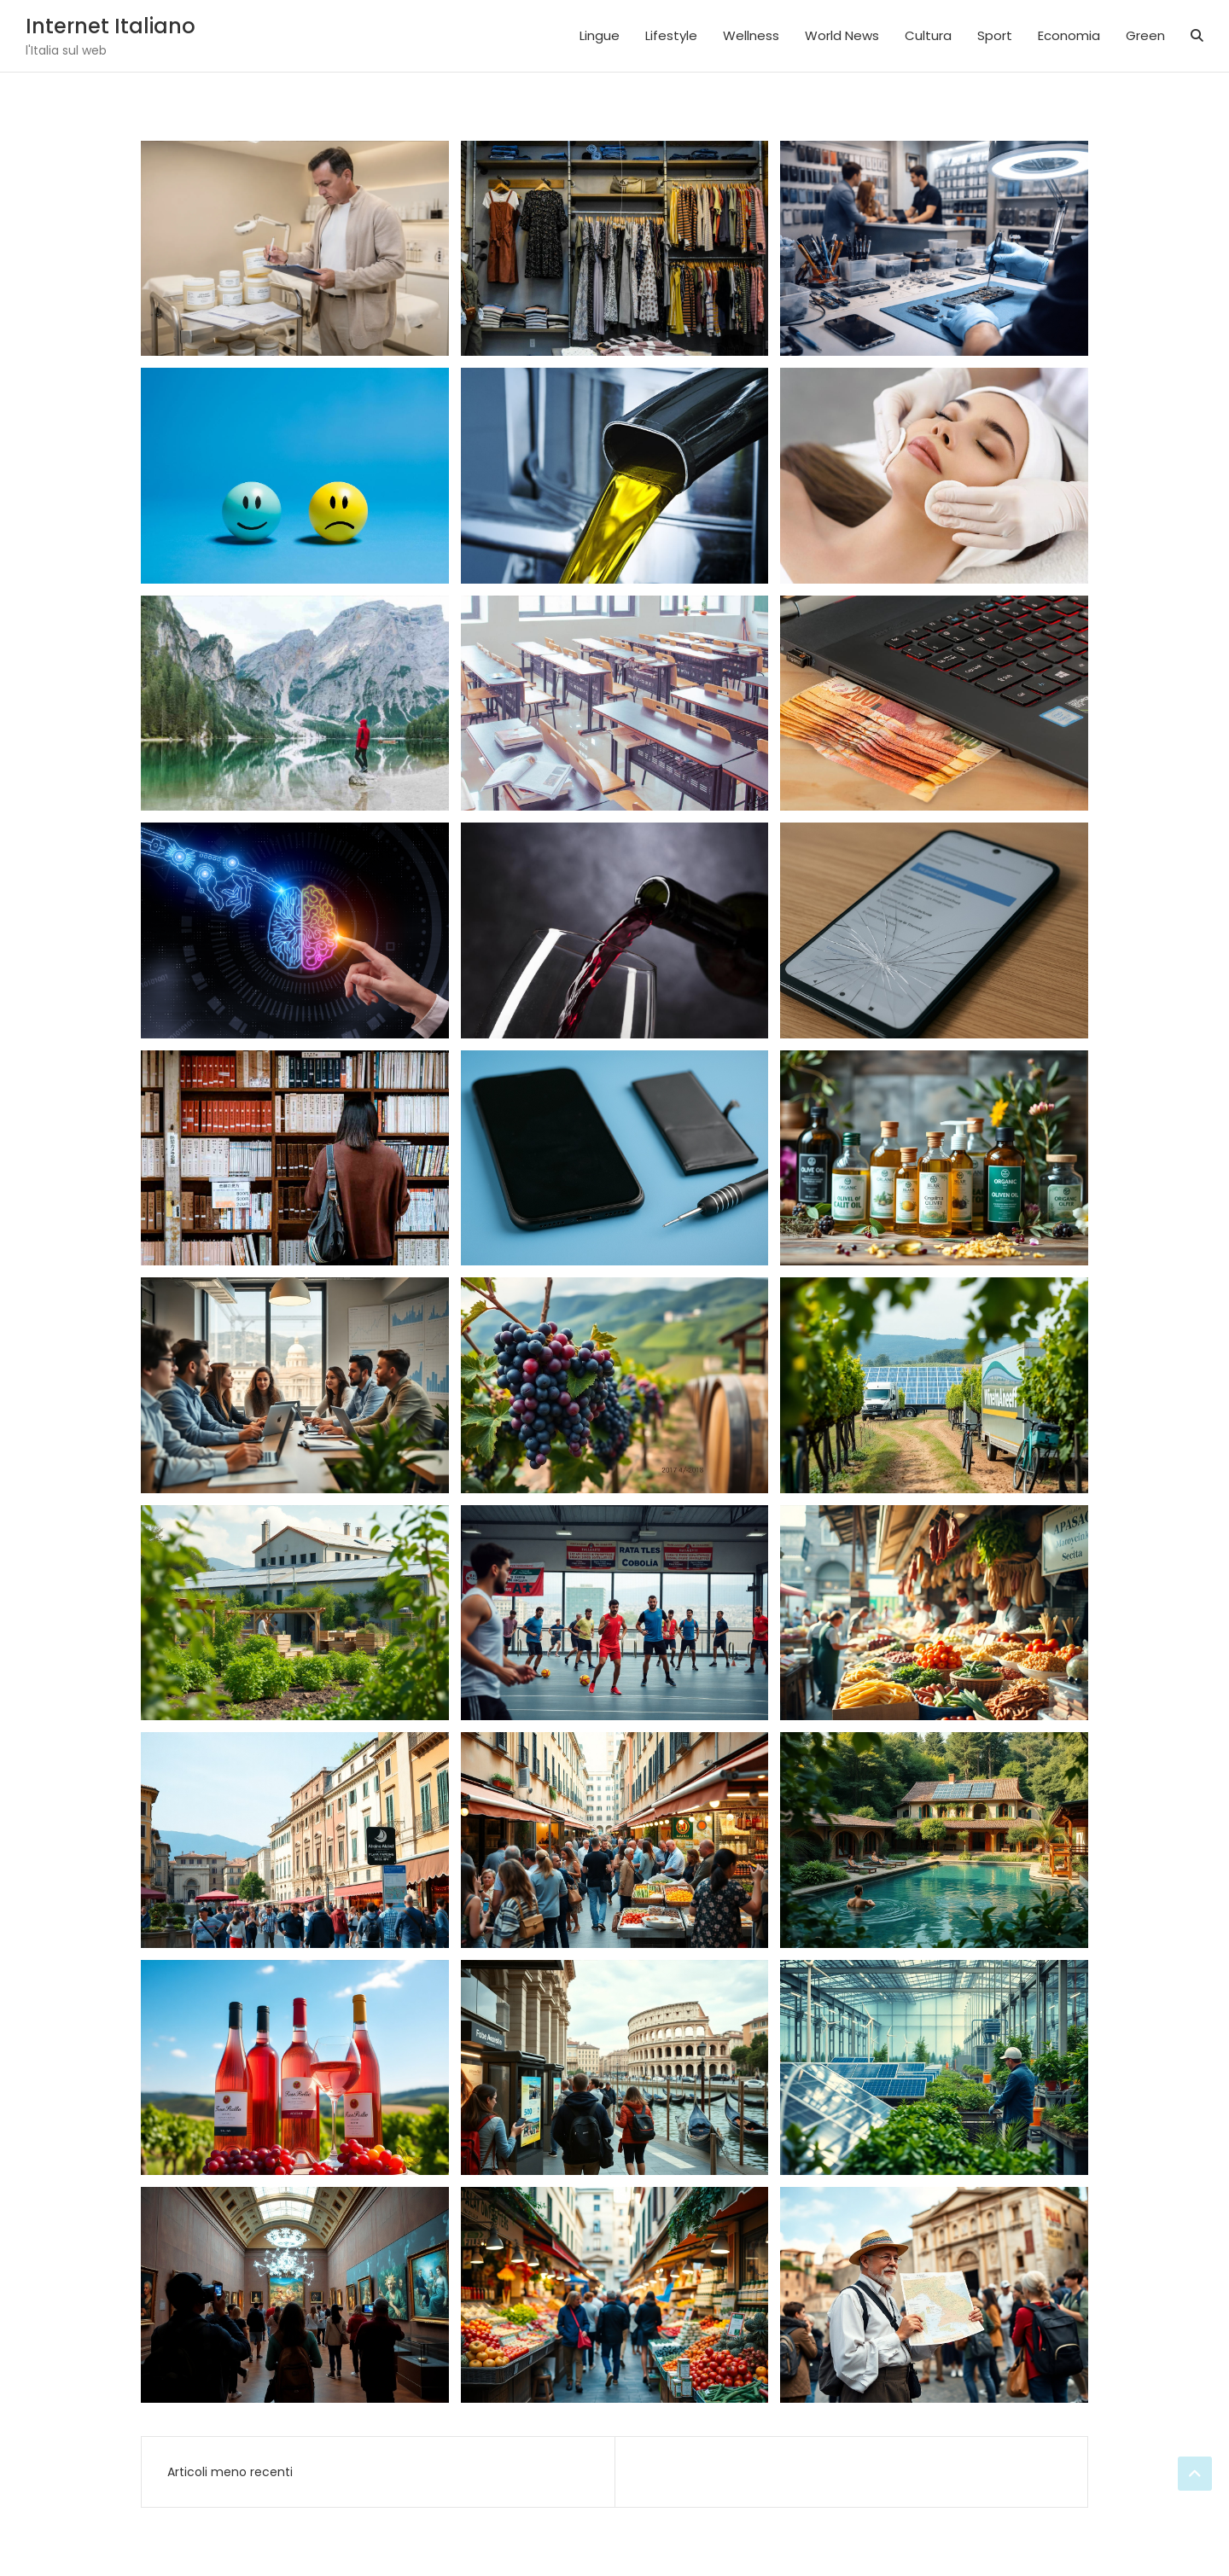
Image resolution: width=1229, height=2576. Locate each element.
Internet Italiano (110, 26)
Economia (1069, 35)
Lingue (600, 35)
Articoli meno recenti (230, 2471)
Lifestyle (671, 35)
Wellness (751, 35)
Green (1145, 35)
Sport (994, 35)
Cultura (928, 35)
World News (842, 35)
